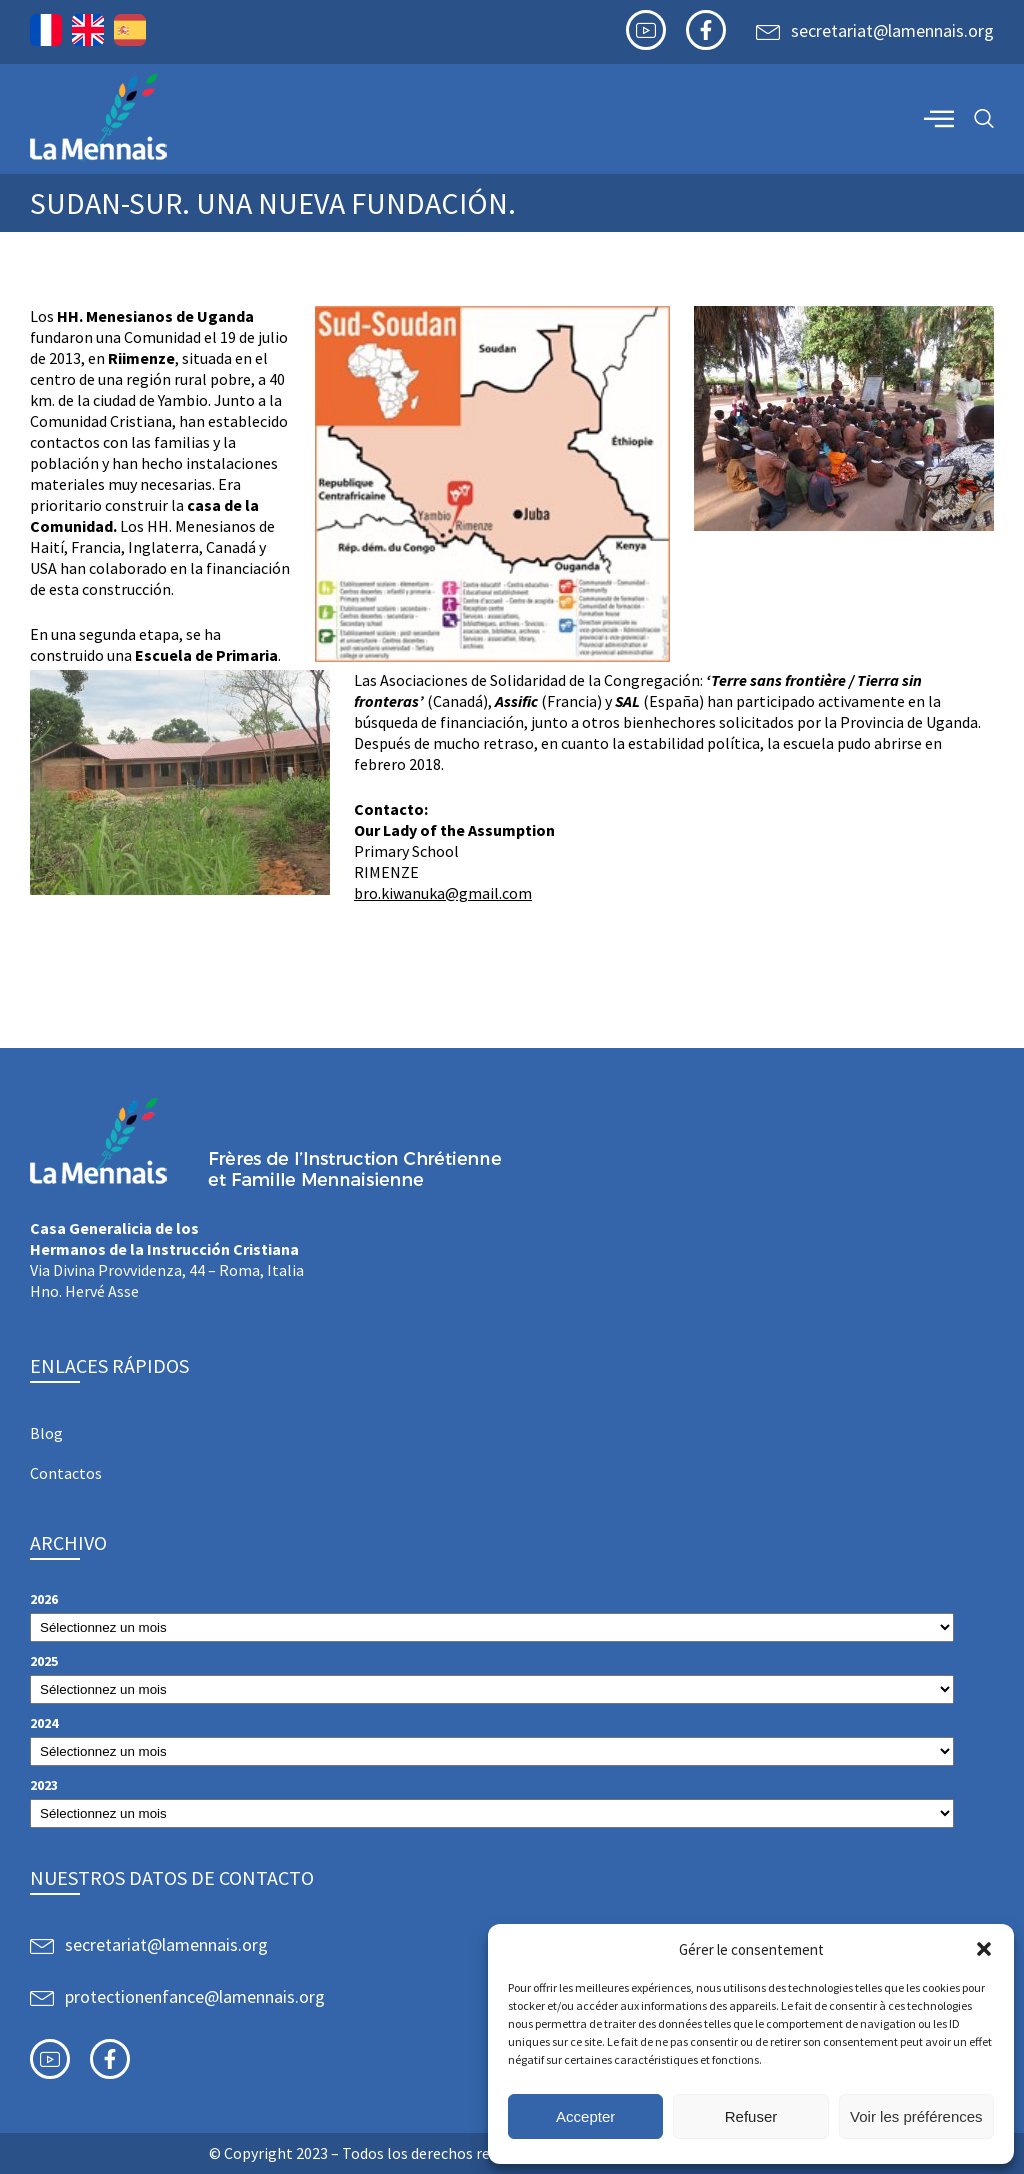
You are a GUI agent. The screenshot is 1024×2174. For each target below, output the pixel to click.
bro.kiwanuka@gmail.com (443, 893)
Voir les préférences (916, 2116)
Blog (46, 1433)
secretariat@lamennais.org (892, 30)
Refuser (751, 2116)
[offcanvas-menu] (939, 118)
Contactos (66, 1473)
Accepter (585, 2116)
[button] (984, 1949)
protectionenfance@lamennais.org (195, 1996)
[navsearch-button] (984, 119)
